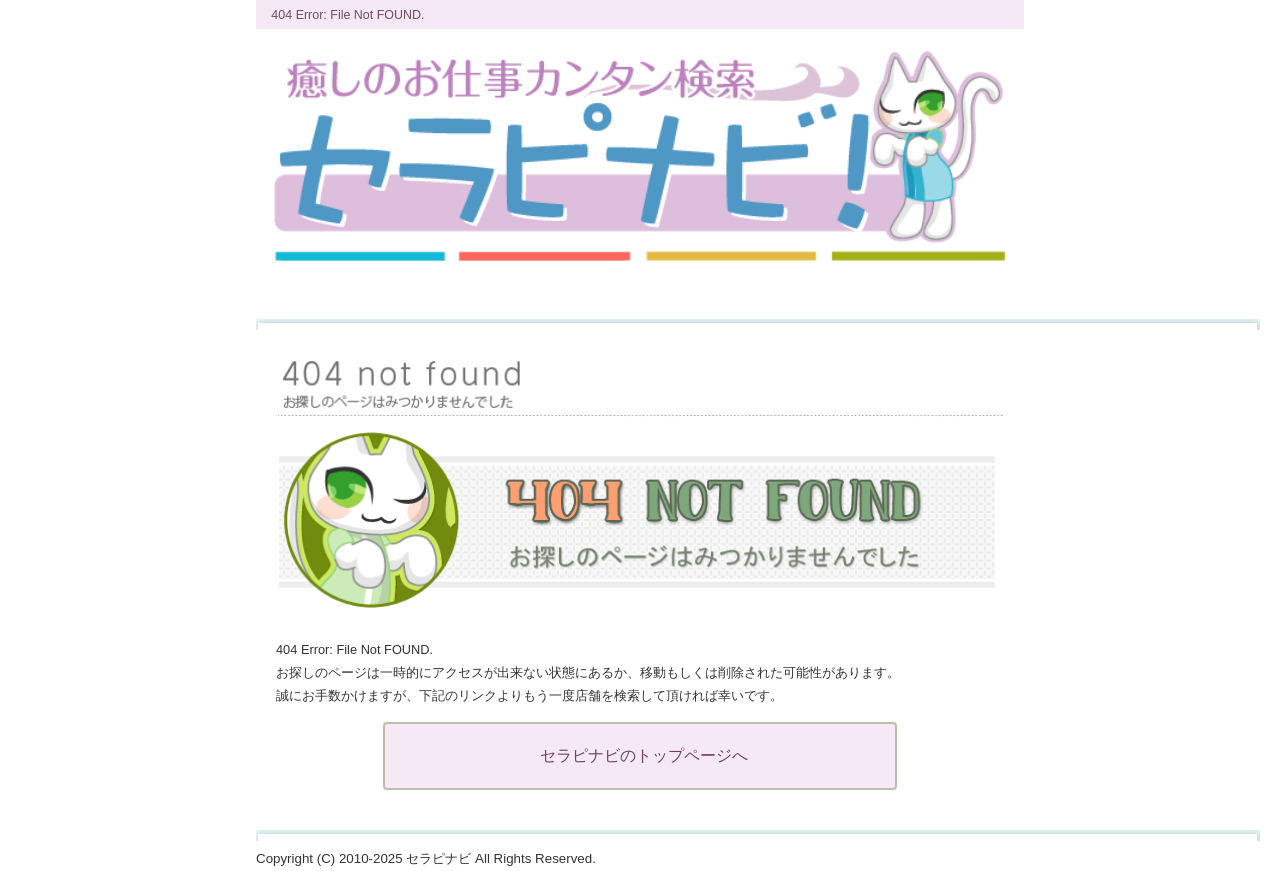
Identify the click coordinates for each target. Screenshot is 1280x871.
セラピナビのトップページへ (644, 755)
